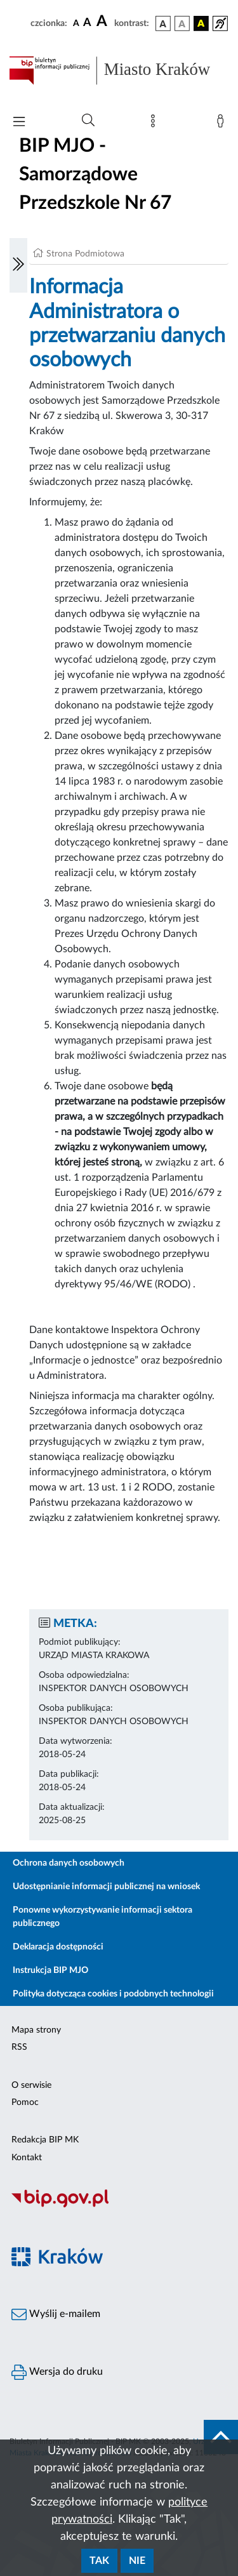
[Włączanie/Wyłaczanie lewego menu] (18, 265)
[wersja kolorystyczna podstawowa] (163, 23)
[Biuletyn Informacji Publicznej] (119, 2206)
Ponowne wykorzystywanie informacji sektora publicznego (102, 1917)
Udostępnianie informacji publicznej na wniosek (106, 1886)
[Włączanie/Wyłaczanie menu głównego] (19, 122)
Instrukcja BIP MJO (50, 1970)
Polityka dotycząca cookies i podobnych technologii (113, 1993)
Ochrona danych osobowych (68, 1863)
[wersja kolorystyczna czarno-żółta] (201, 23)
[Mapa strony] (155, 123)
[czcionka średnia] (87, 23)
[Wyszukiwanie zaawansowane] (88, 120)
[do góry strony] (221, 2437)
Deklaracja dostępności (58, 1946)
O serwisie (31, 2085)
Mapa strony (36, 2030)
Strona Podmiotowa (85, 253)
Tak (99, 2561)
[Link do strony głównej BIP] (119, 70)
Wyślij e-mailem (55, 2314)
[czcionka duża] (103, 21)
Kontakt (26, 2157)
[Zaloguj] (222, 123)
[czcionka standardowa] (76, 22)
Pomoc (25, 2102)
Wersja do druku (57, 2372)
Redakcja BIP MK (45, 2139)
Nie (137, 2561)
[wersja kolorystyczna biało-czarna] (182, 23)
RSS (19, 2047)
